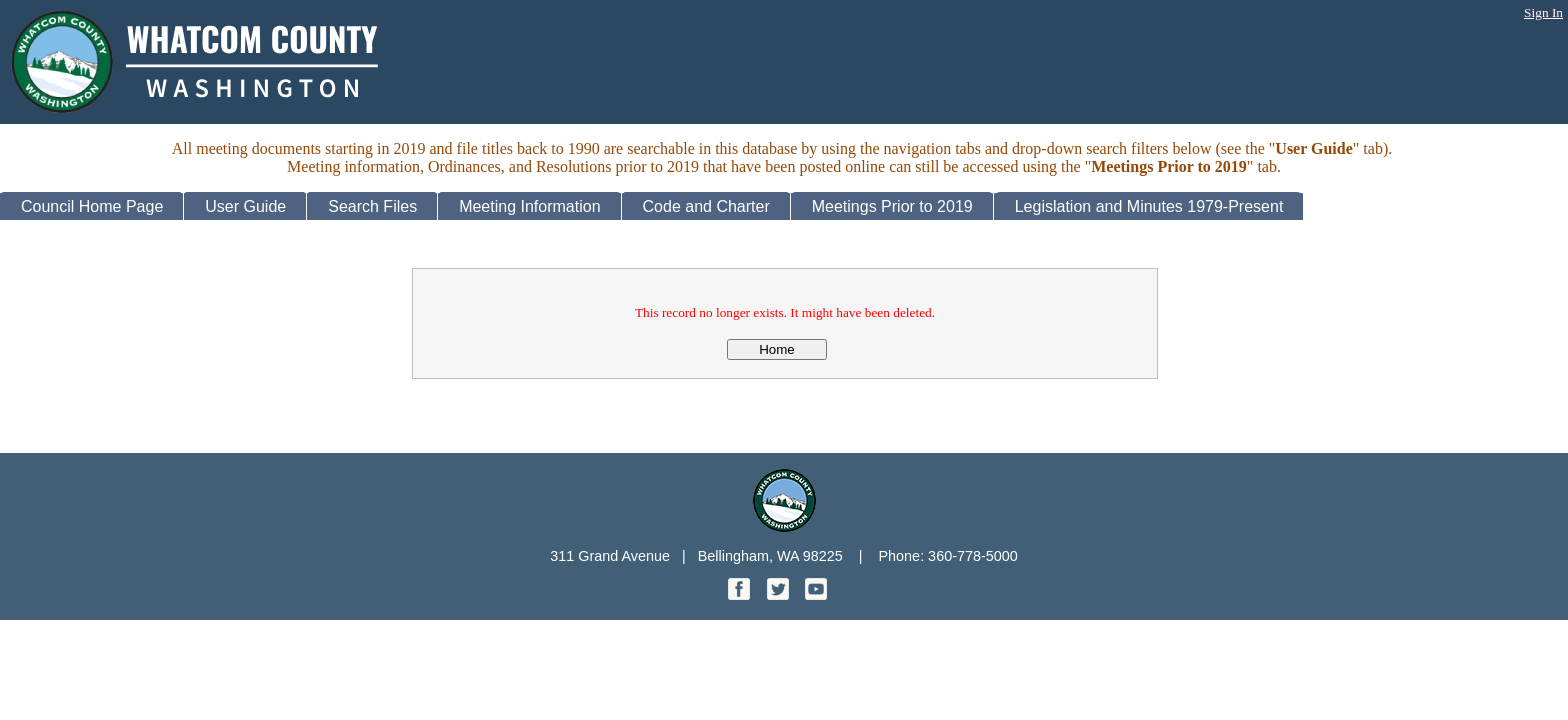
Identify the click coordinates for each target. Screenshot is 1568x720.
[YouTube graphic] (816, 594)
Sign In (1543, 12)
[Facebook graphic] (741, 594)
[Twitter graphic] (780, 594)
